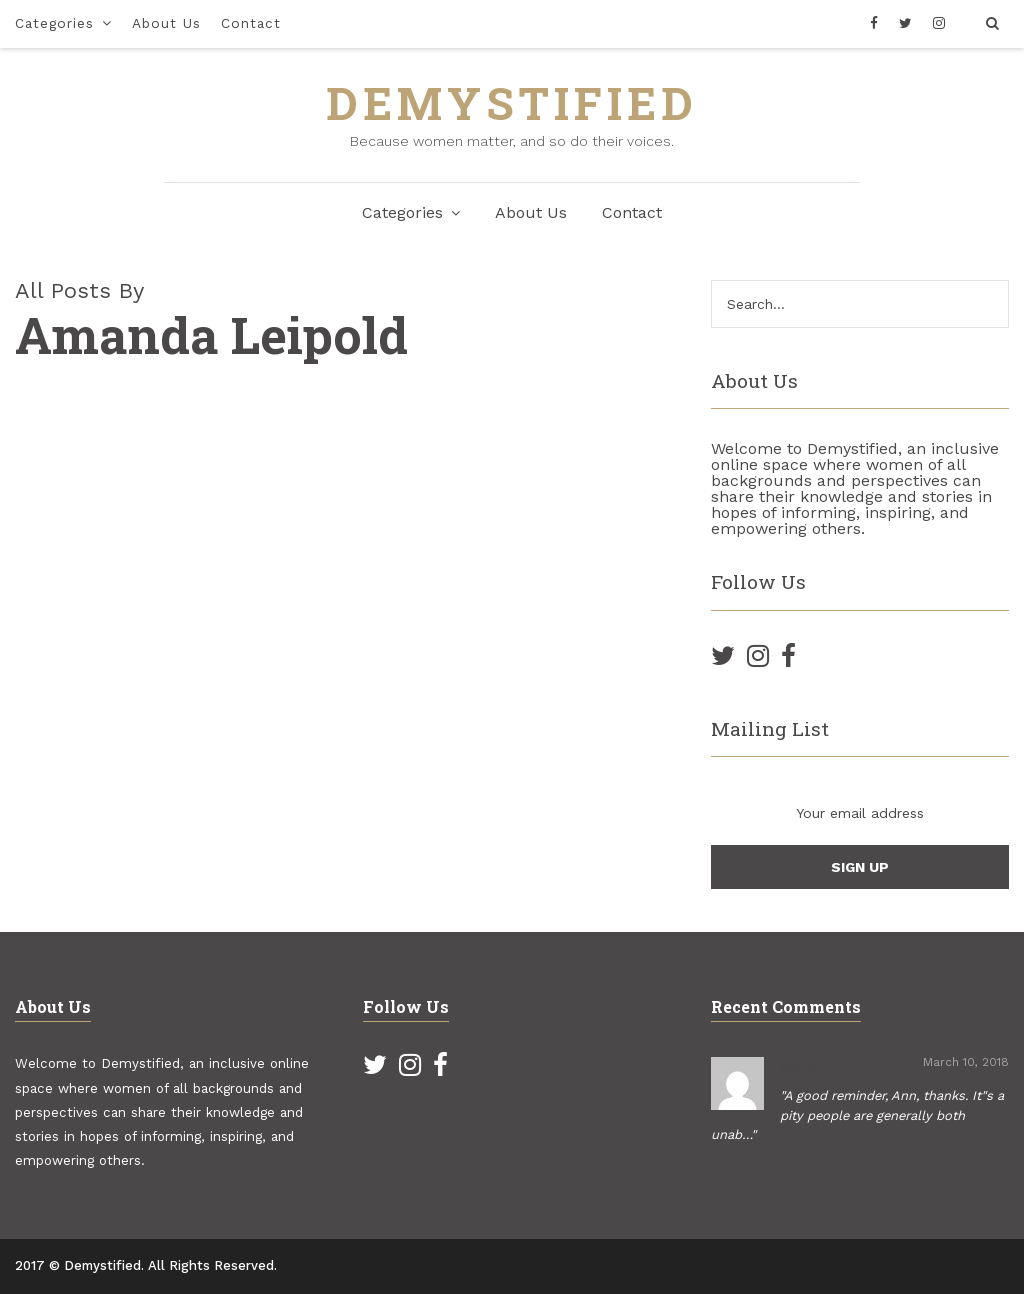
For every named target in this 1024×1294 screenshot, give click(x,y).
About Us (166, 23)
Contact (251, 23)
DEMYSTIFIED (512, 102)
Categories (54, 23)
